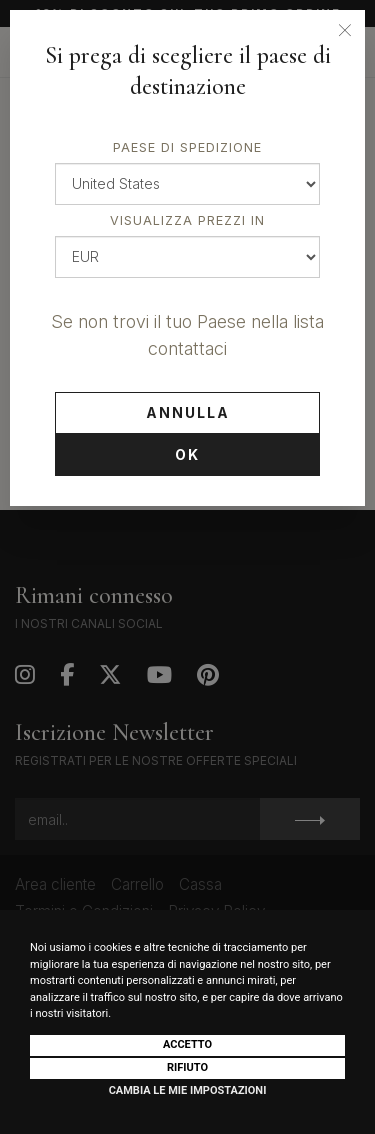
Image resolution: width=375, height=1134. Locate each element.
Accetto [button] (187, 1044)
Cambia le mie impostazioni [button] (188, 1090)
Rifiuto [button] (187, 1067)
